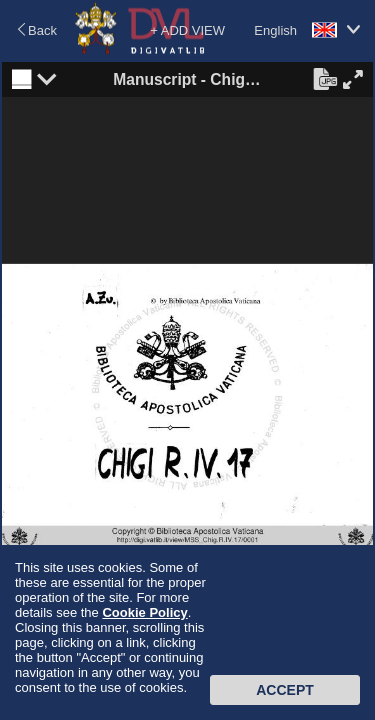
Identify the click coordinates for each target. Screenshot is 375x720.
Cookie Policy (144, 612)
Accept (285, 690)
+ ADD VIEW (187, 30)
